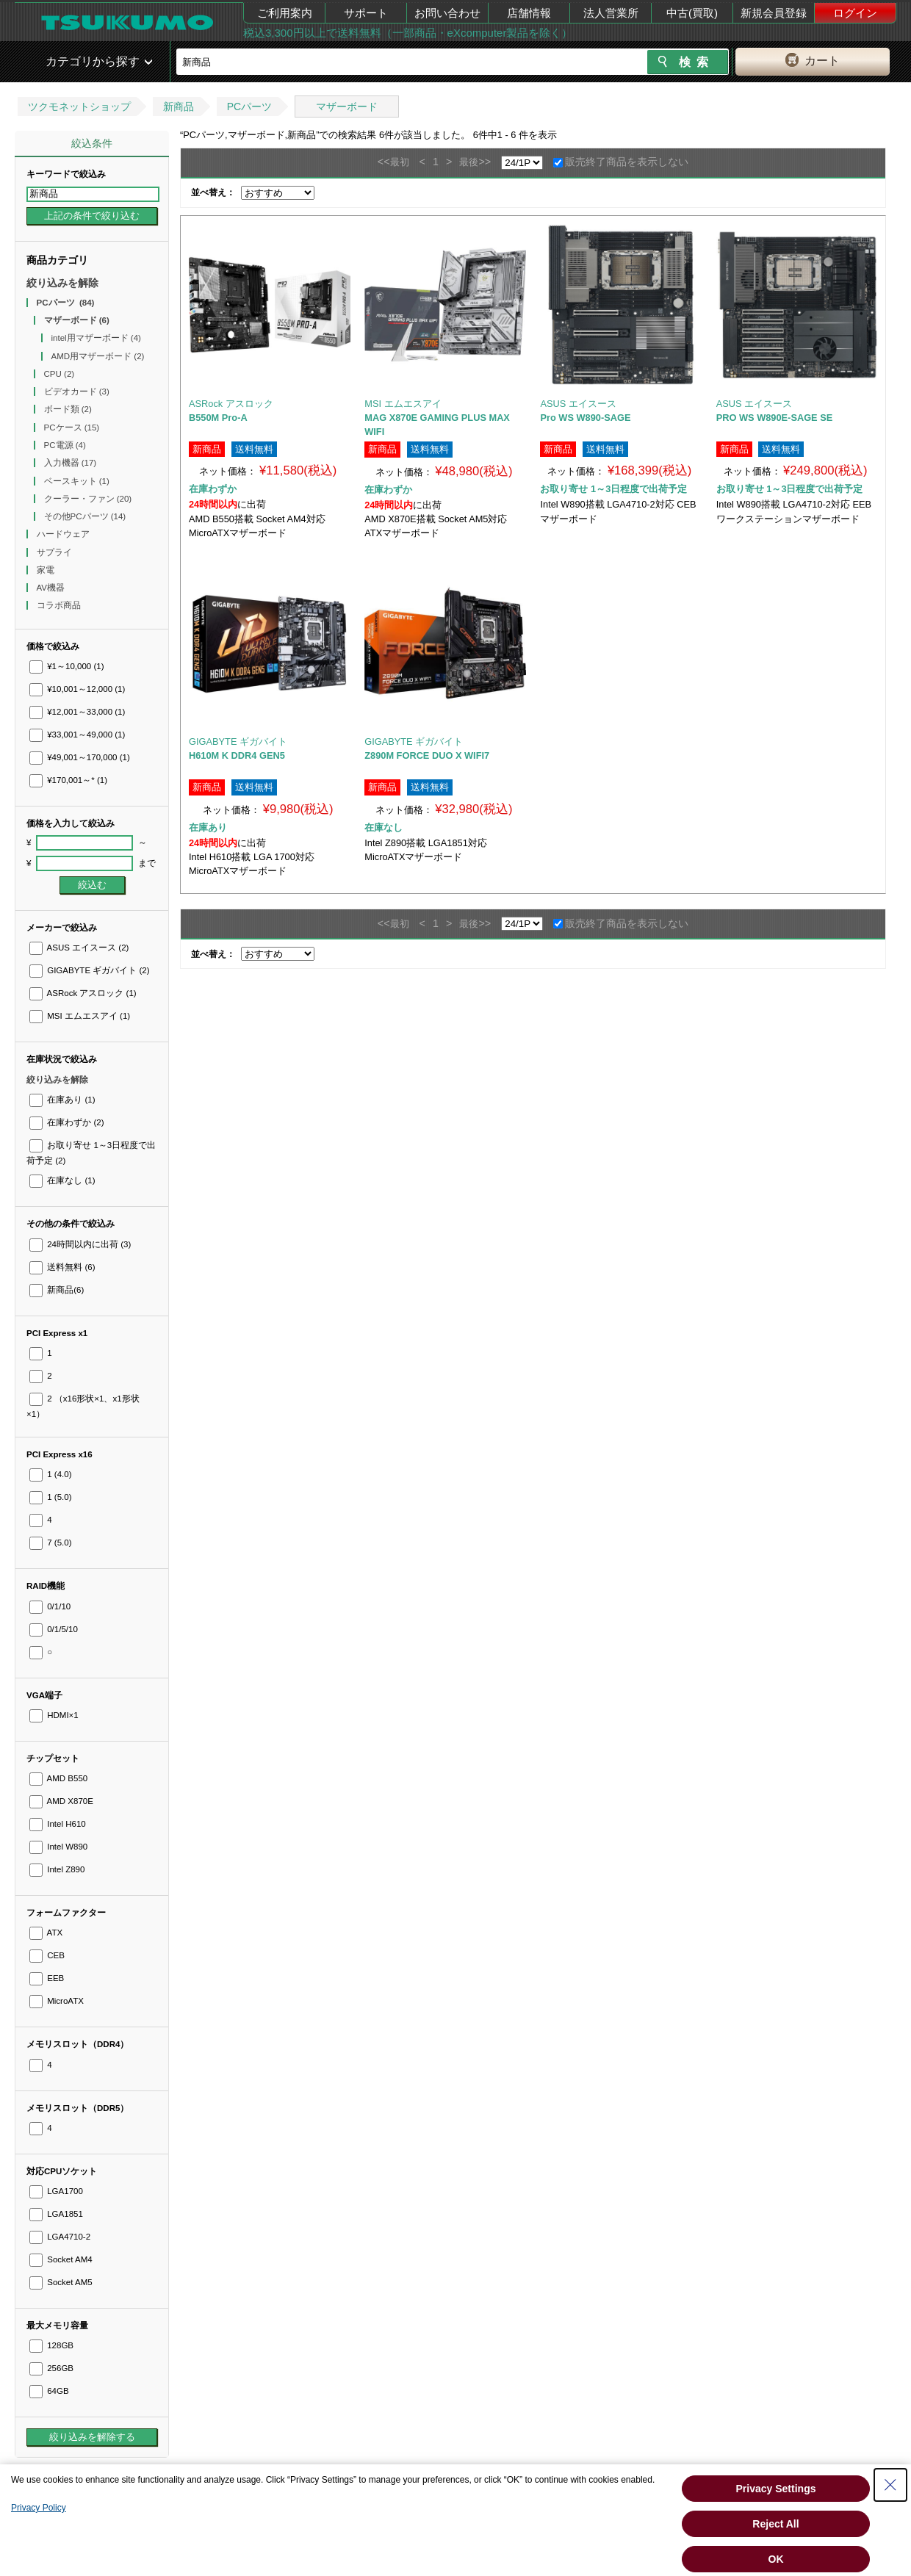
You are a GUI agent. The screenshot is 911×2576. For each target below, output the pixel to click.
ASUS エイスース (79, 947)
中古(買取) (692, 13)
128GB (51, 2345)
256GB (51, 2368)
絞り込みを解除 (62, 283)
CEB (47, 1955)
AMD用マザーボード (98, 356)
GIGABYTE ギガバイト (89, 970)
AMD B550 (58, 1778)
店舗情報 (529, 13)
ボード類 (68, 409)
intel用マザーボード (96, 337)
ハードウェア (64, 534)
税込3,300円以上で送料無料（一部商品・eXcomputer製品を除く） (407, 32)
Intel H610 (57, 1823)
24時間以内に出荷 (80, 1244)
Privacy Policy (38, 2508)
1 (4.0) (50, 1474)
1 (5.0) (50, 1497)
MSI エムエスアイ (79, 1015)
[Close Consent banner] (890, 2485)
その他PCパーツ (85, 516)
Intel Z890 (56, 1869)
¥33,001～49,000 (77, 734)
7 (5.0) (50, 1542)
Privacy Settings (776, 2488)
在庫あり (62, 1099)
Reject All (775, 2524)
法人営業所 (610, 13)
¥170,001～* (68, 780)
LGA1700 (56, 2191)
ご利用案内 (284, 13)
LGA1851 (56, 2213)
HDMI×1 (54, 1715)
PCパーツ (249, 106)
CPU (59, 373)
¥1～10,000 (66, 666)
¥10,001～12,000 (77, 689)
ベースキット (76, 481)
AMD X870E (61, 1801)
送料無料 (62, 1267)
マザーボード (347, 106)
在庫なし (62, 1180)
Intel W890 (58, 1846)
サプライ (55, 552)
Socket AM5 (61, 2282)
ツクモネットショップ (79, 106)
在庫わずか (66, 1122)
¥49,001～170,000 (79, 757)
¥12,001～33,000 (77, 711)
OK (776, 2559)
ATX (45, 1932)
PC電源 (65, 445)
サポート (366, 13)
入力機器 (70, 462)
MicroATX (56, 2000)
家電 (47, 570)
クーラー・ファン (88, 498)
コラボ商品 (60, 605)
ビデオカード (76, 391)
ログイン (855, 13)
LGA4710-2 (59, 2236)
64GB (49, 2390)
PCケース (72, 427)
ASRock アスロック (83, 993)
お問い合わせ (447, 13)
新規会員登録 (774, 13)
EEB (46, 1978)
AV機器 (52, 587)
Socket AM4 (61, 2259)
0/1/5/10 (53, 1629)
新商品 (178, 106)
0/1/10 (50, 1606)
